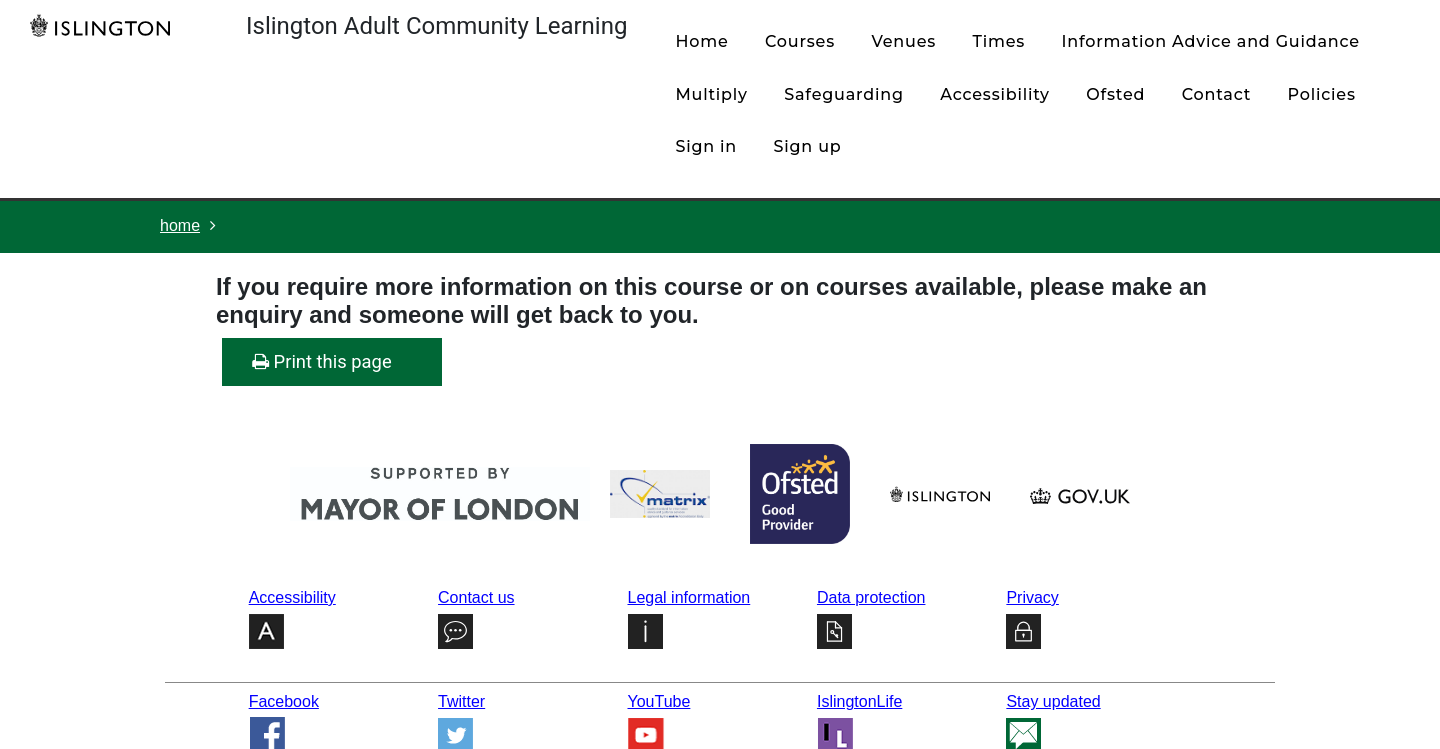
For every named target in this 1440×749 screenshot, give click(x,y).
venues (903, 41)
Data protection (871, 597)
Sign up (808, 146)
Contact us (476, 597)
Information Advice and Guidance (1211, 41)
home (701, 41)
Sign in (706, 146)
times (999, 41)
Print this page (322, 361)
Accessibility (995, 94)
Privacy (1032, 597)
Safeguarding (844, 94)
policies (1322, 94)
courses (800, 41)
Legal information (689, 597)
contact (1216, 94)
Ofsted (1115, 94)
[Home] (105, 25)
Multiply (711, 94)
